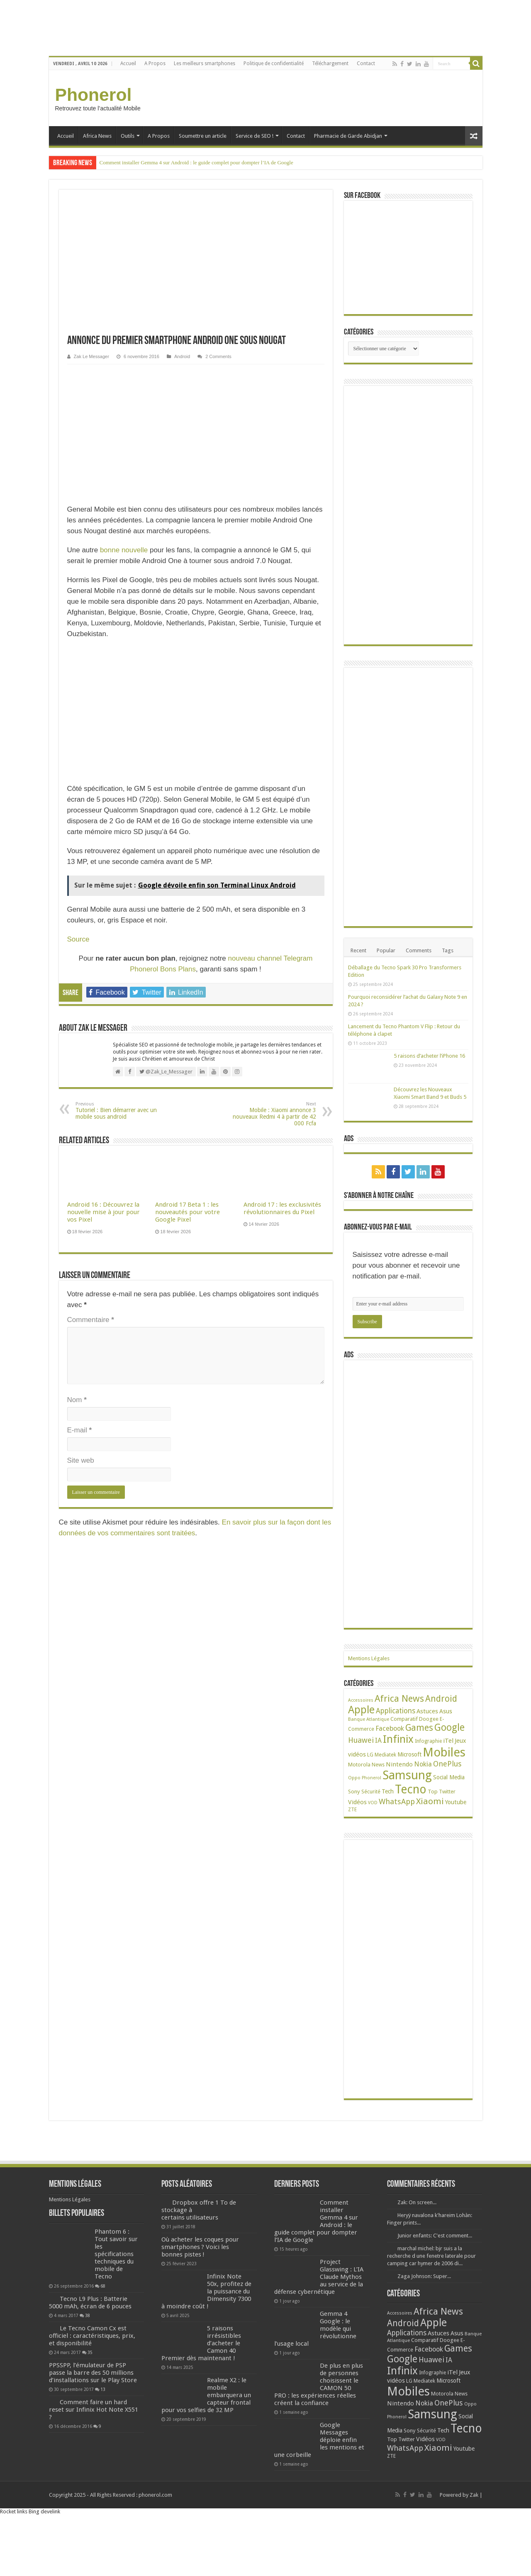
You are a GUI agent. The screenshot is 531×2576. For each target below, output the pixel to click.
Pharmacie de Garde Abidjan (348, 136)
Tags (447, 950)
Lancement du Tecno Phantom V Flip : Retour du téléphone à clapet (429, 1042)
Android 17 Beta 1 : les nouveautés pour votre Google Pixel (187, 1212)
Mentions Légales (369, 1674)
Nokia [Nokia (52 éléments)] (423, 1780)
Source (78, 939)
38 (87, 2331)
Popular (386, 950)
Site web (80, 1460)
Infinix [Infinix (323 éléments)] (398, 1755)
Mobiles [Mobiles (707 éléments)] (444, 1768)
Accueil (128, 63)
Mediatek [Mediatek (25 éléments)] (385, 1771)
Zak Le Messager (91, 356)
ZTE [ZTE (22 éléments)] (352, 1826)
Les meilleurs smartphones (204, 63)
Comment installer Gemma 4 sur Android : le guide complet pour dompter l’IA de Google (196, 162)
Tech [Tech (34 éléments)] (388, 1807)
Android (182, 356)
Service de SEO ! (254, 136)
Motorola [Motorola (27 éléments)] (359, 1781)
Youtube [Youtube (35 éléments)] (455, 1818)
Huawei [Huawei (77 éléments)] (361, 1756)
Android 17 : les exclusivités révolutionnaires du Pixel (282, 1208)
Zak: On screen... (416, 2218)
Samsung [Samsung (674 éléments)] (407, 1791)
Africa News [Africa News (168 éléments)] (399, 1714)
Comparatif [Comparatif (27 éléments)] (404, 1735)
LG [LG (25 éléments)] (370, 1771)
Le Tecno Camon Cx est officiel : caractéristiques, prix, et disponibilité (92, 2351)
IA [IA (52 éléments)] (378, 1757)
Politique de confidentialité (274, 63)
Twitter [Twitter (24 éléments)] (447, 1808)
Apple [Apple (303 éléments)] (361, 1726)
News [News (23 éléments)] (378, 1781)
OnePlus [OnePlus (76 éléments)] (447, 1780)
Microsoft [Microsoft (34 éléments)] (409, 1770)
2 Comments (218, 356)
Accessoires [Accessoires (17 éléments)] (360, 1716)
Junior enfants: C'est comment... (434, 2252)
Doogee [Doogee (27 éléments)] (428, 1735)
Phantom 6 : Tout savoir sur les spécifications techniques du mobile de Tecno (116, 2270)
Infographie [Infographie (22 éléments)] (428, 1757)
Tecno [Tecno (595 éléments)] (410, 1805)
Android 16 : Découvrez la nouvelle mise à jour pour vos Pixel (103, 1212)
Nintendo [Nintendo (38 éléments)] (399, 1780)
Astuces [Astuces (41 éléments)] (427, 1727)
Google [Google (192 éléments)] (449, 1743)
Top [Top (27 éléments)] (433, 1808)
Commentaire (90, 1320)
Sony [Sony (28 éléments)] (354, 1808)
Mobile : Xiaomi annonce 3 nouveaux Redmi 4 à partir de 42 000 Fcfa (273, 1114)
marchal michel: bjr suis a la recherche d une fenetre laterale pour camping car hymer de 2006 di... (431, 2272)
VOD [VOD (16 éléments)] (373, 1819)
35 (90, 2368)
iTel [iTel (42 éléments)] (448, 1757)
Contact (366, 63)
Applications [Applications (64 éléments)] (395, 1727)
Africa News (97, 136)
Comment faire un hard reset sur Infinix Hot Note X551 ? (93, 2440)
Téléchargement (330, 63)
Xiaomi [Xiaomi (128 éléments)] (430, 1817)
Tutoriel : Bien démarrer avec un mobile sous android (118, 1110)
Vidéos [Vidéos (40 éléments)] (357, 1818)
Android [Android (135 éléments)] (441, 1715)
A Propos (155, 63)
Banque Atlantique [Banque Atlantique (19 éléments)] (368, 1735)
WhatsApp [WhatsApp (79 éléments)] (397, 1817)
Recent (358, 950)
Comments (418, 950)
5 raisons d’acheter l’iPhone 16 (429, 1071)
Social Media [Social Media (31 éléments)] (449, 1793)
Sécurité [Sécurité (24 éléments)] (370, 1808)
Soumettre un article (203, 136)
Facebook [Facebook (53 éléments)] (389, 1745)
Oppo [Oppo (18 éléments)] (354, 1794)
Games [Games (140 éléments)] (419, 1744)
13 (102, 2419)
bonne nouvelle (124, 550)
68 (102, 2301)
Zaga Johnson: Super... (424, 2292)
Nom (77, 1400)
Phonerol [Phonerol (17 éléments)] (371, 1794)
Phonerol (93, 95)
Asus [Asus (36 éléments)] (445, 1727)
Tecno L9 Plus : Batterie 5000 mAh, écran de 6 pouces (90, 2318)
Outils (127, 136)
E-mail (79, 1430)
